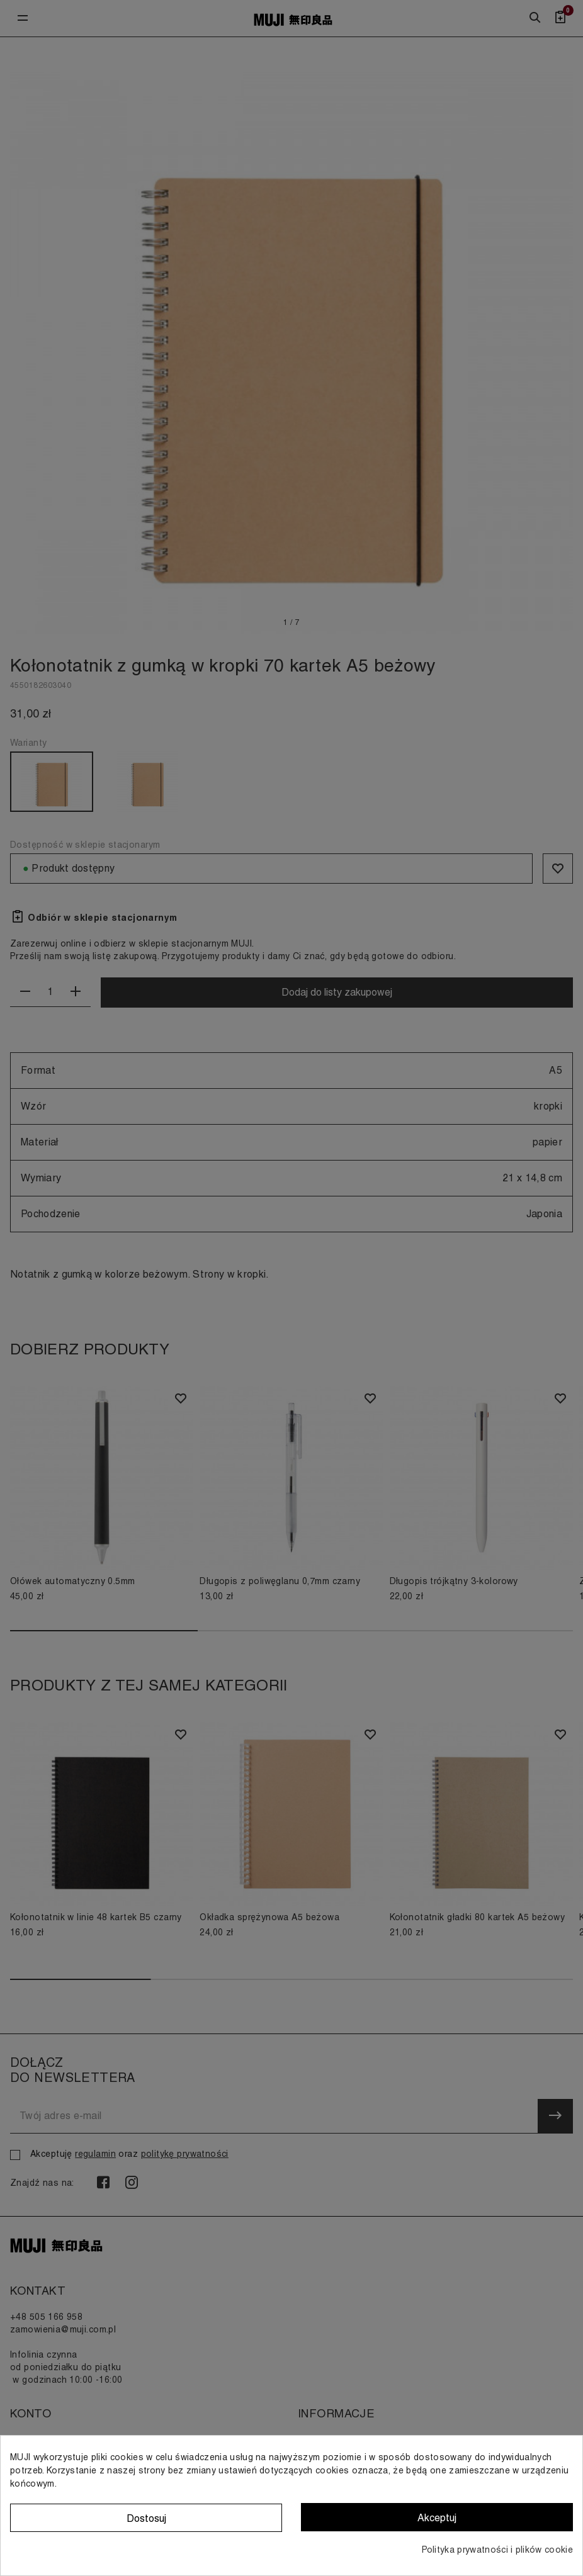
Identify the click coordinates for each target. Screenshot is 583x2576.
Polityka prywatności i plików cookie (497, 2550)
